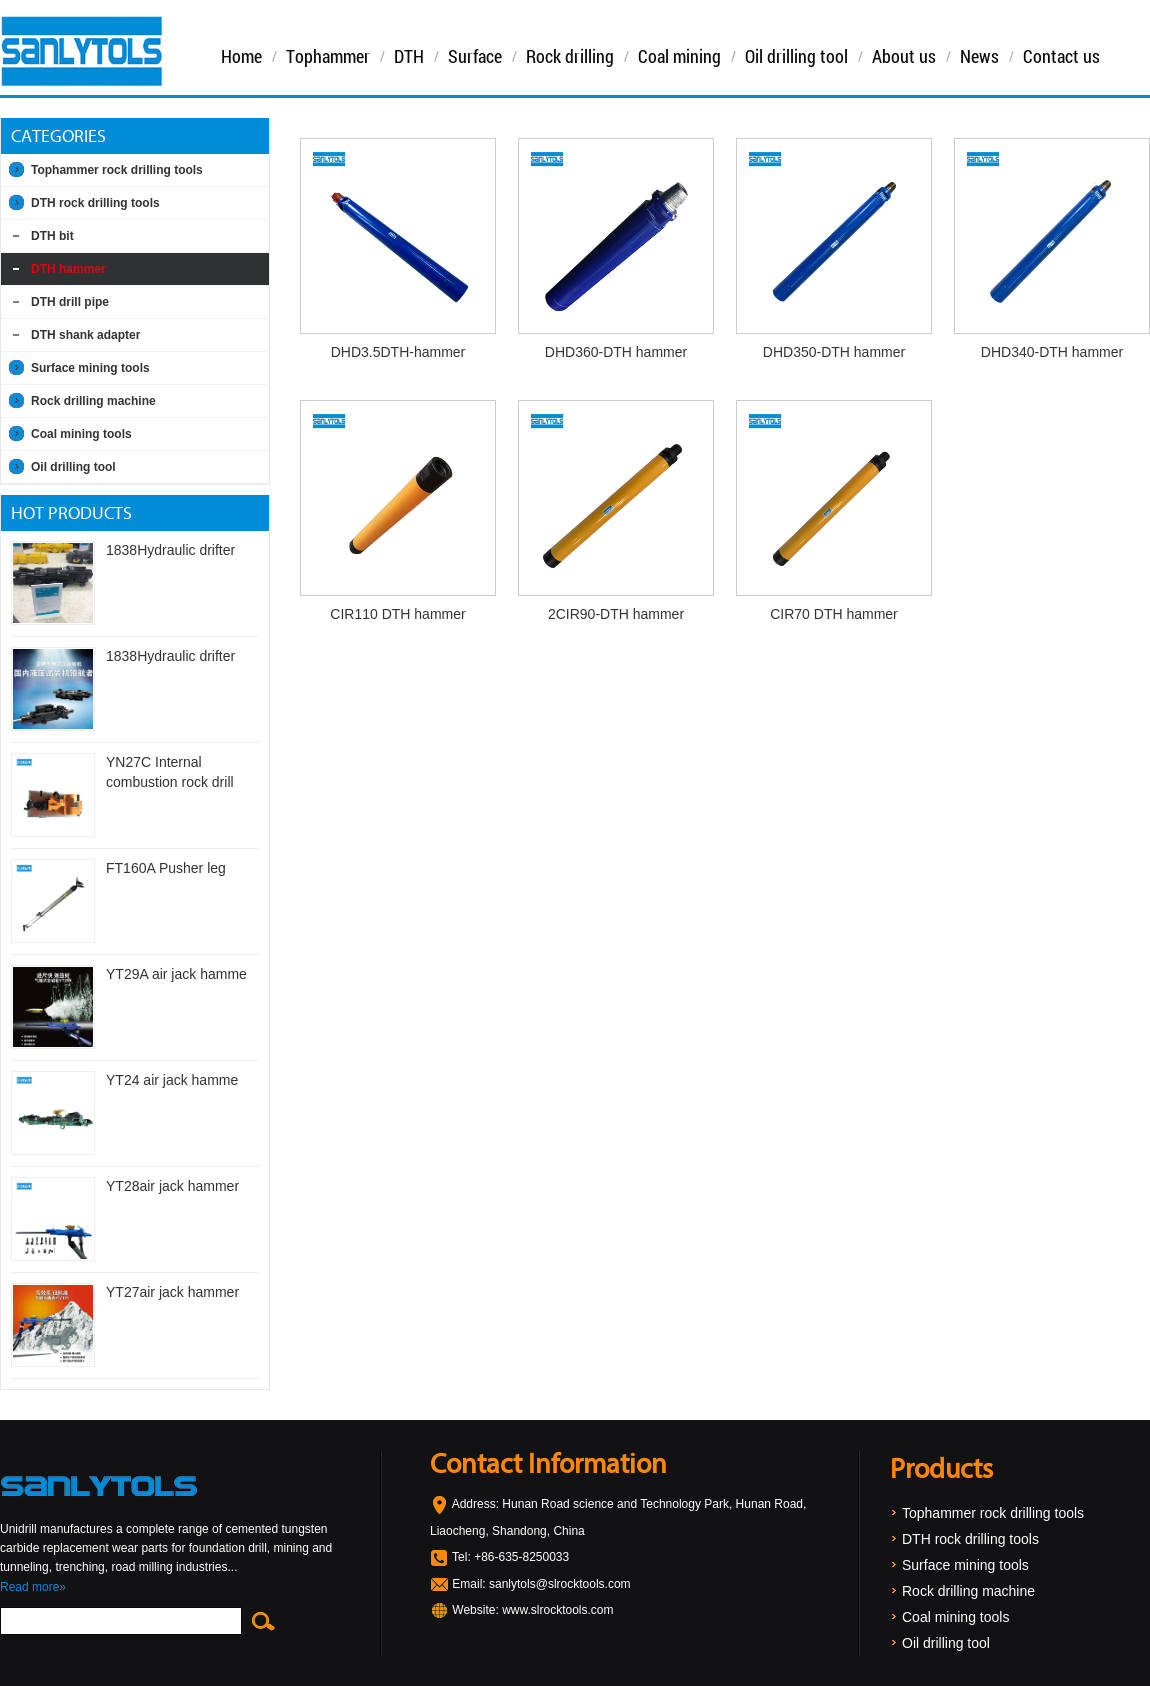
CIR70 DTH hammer (834, 614)
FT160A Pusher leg (166, 868)
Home (241, 56)
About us (904, 56)
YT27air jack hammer (172, 1292)
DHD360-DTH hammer (616, 352)
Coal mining (679, 56)
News (979, 56)
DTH (409, 56)
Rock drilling (570, 56)
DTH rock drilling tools (95, 203)
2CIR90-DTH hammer (616, 614)
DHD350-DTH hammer (834, 352)
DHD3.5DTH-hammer (398, 352)
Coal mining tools (81, 434)
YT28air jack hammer (172, 1186)
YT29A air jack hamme (176, 974)
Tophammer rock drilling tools (117, 170)
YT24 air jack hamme (172, 1080)
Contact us (1061, 56)
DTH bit (52, 236)
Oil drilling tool (796, 56)
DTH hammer (68, 269)
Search (261, 1621)
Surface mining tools (90, 368)
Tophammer (328, 56)
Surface (475, 56)
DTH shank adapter (85, 335)
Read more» (33, 1587)
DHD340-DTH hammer (1052, 352)
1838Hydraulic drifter (170, 550)
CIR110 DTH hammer (397, 614)
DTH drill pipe (70, 302)
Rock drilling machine (93, 401)
